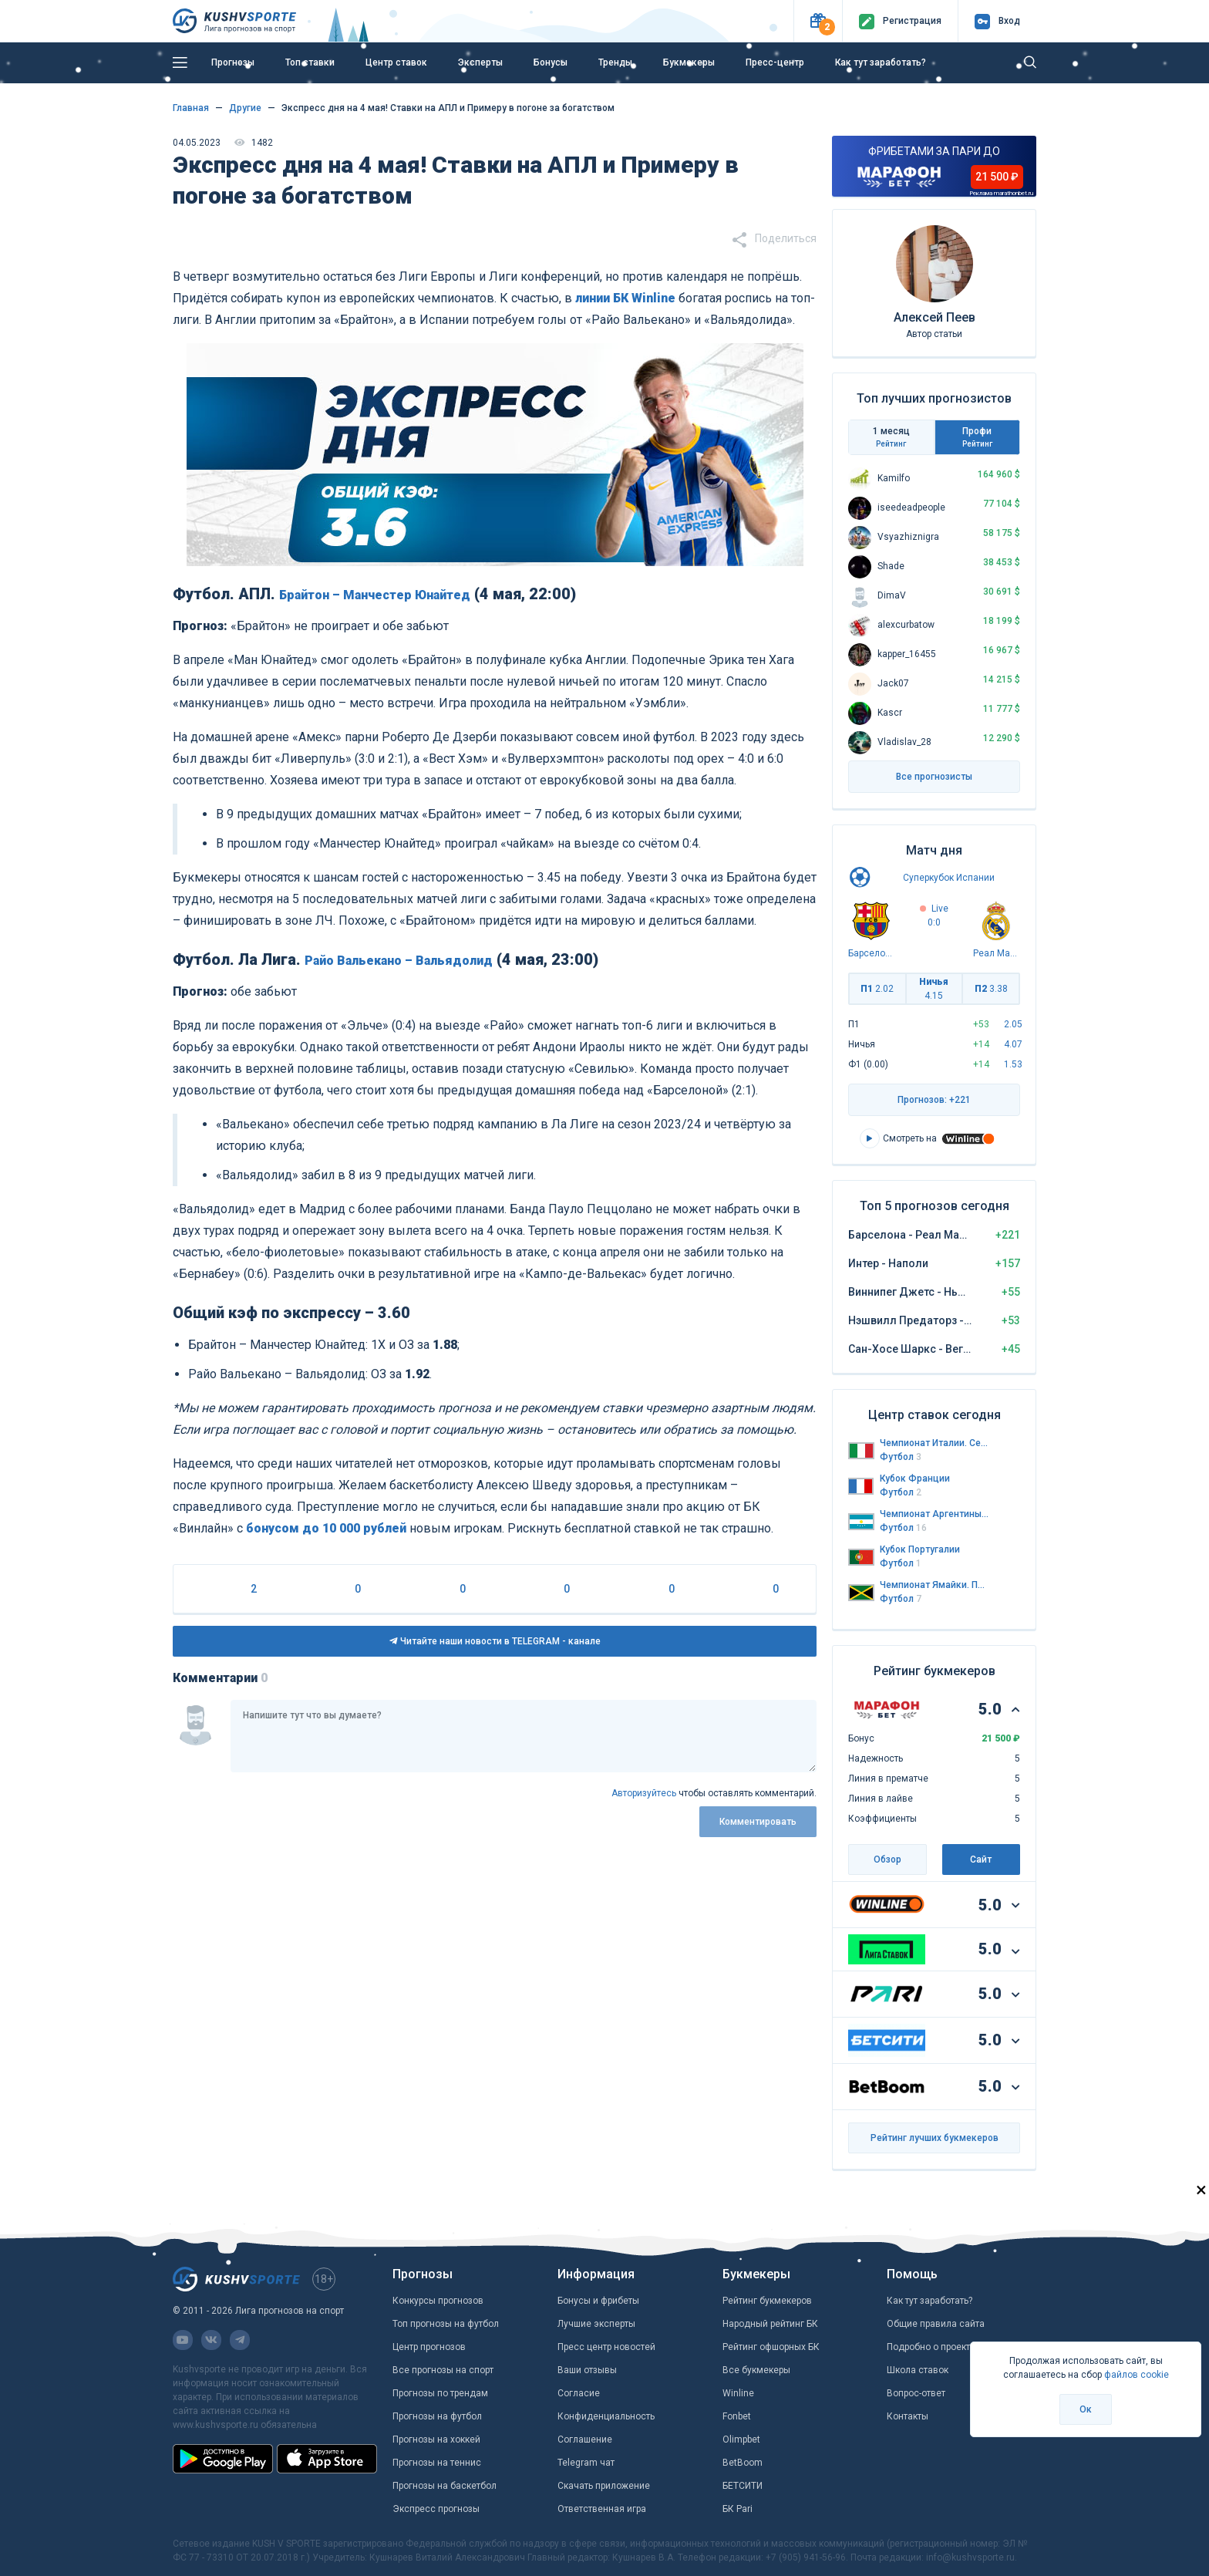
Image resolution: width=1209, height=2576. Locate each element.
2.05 (1013, 1024)
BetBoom (742, 2462)
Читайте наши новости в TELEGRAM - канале (495, 1641)
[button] (817, 21)
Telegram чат (586, 2462)
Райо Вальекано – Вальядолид (399, 960)
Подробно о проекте (931, 2347)
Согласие (578, 2393)
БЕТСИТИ (742, 2485)
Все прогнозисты (934, 776)
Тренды (615, 62)
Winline (738, 2393)
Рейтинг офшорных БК (771, 2347)
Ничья (933, 988)
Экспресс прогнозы (436, 2509)
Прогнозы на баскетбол (444, 2485)
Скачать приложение (603, 2485)
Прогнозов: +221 (934, 1099)
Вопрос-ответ (916, 2393)
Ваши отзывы (587, 2370)
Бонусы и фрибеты (598, 2300)
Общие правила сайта (936, 2323)
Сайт (981, 1859)
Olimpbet (741, 2439)
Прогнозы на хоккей (436, 2439)
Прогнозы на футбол (437, 2416)
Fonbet (736, 2416)
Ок (1085, 2409)
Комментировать (757, 1821)
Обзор (887, 1859)
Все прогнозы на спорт (442, 2370)
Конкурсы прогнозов (437, 2300)
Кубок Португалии (920, 1549)
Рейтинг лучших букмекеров (935, 2138)
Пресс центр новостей (606, 2347)
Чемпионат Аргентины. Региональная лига (934, 1514)
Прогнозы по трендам (440, 2393)
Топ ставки (310, 62)
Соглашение (584, 2439)
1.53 (1013, 1064)
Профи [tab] (977, 437)
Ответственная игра (601, 2509)
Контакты (907, 2416)
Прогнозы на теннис (436, 2462)
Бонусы (550, 62)
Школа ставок (917, 2370)
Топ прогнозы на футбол (445, 2323)
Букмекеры (689, 62)
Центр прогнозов (429, 2347)
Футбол (900, 1457)
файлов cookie (1136, 2374)
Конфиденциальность (606, 2416)
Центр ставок (396, 62)
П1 (877, 988)
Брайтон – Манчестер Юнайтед (374, 595)
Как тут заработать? (880, 62)
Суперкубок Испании (949, 877)
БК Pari (737, 2509)
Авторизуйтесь (643, 1793)
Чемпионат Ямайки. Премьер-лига (934, 1585)
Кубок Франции (915, 1478)
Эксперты (480, 62)
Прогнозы (232, 62)
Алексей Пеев (934, 317)
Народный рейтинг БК (770, 2323)
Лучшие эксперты (596, 2323)
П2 (991, 988)
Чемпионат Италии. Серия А (934, 1443)
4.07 (1013, 1044)
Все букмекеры (756, 2370)
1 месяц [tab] (891, 437)
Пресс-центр (775, 62)
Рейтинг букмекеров (767, 2300)
